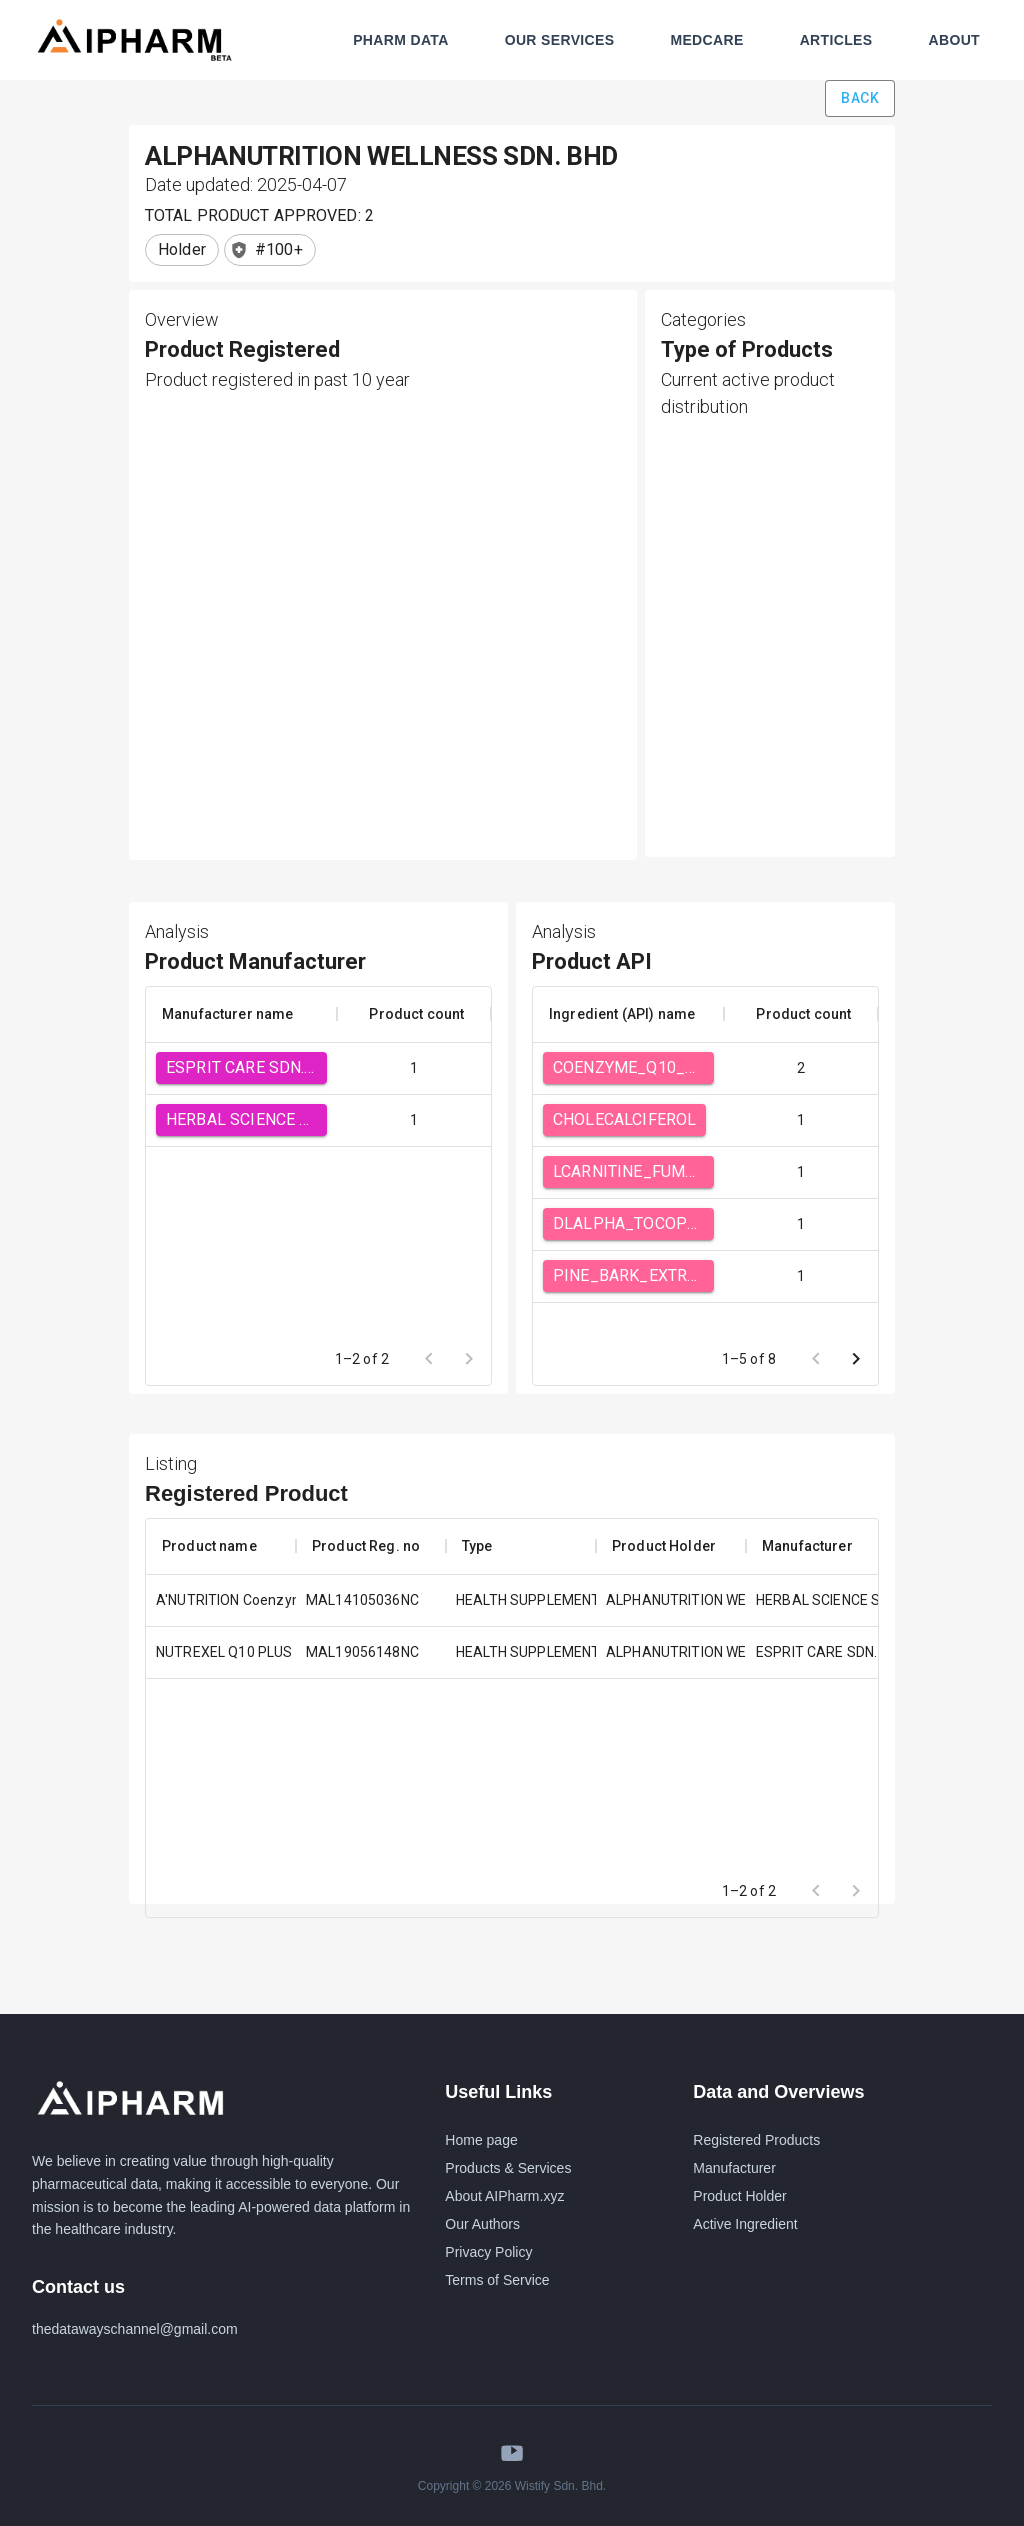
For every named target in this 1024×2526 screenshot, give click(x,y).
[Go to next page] (856, 1359)
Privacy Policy (488, 2252)
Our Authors (482, 2224)
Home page (481, 2140)
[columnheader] (241, 1014)
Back (860, 98)
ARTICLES (836, 40)
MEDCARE (706, 40)
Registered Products (756, 2140)
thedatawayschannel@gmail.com (135, 2329)
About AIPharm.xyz (504, 2196)
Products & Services (508, 2168)
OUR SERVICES (560, 40)
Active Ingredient (745, 2224)
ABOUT (954, 40)
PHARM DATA (401, 40)
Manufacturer (734, 2168)
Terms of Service (497, 2280)
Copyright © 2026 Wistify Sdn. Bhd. (512, 2486)
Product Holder (739, 2196)
